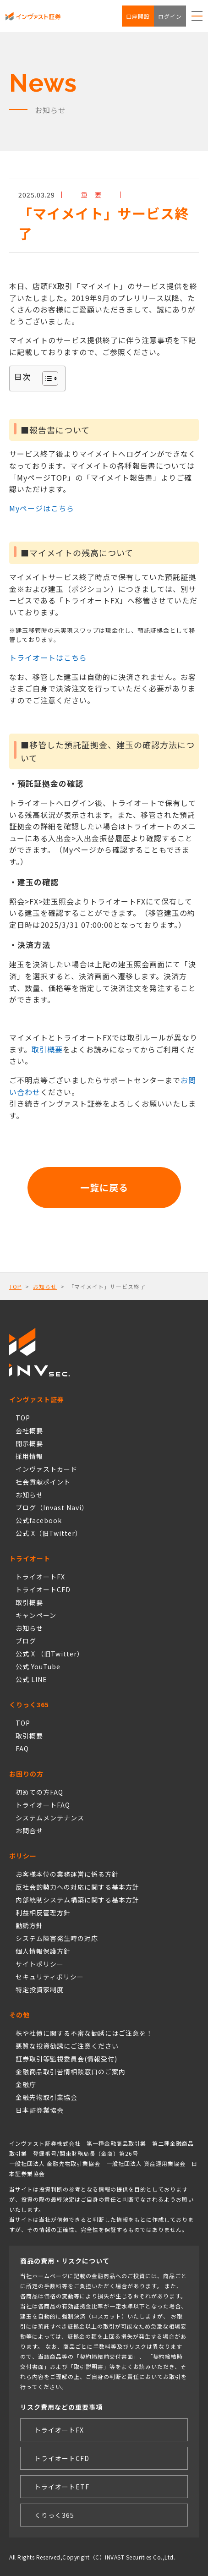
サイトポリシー (40, 1963)
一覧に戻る (104, 1187)
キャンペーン (36, 1615)
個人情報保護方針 (43, 1951)
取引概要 (47, 1049)
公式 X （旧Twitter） (50, 1653)
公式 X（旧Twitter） (49, 1533)
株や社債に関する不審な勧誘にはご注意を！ (84, 2033)
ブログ (26, 1640)
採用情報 (29, 1456)
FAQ (22, 1748)
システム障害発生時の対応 (57, 1938)
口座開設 (138, 16)
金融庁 (26, 2084)
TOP (15, 1286)
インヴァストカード (46, 1469)
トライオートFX (40, 1576)
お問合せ (29, 1830)
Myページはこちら (41, 508)
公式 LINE (31, 1679)
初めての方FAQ (39, 1792)
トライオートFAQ (43, 1804)
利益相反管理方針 (43, 1912)
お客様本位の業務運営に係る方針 (67, 1874)
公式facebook (39, 1520)
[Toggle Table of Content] (45, 378)
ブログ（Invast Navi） (52, 1507)
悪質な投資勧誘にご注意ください (67, 2045)
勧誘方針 (29, 1925)
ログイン (170, 16)
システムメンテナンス (50, 1817)
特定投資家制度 (40, 1989)
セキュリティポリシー (50, 1976)
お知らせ (45, 1286)
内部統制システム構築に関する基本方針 (77, 1899)
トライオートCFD (43, 1589)
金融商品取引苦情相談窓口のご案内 (71, 2071)
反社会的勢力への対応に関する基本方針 (77, 1886)
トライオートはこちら (48, 657)
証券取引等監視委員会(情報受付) (66, 2058)
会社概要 (29, 1430)
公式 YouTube (38, 1666)
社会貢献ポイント (43, 1481)
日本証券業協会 (40, 2110)
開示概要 (29, 1443)
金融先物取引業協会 (46, 2097)
